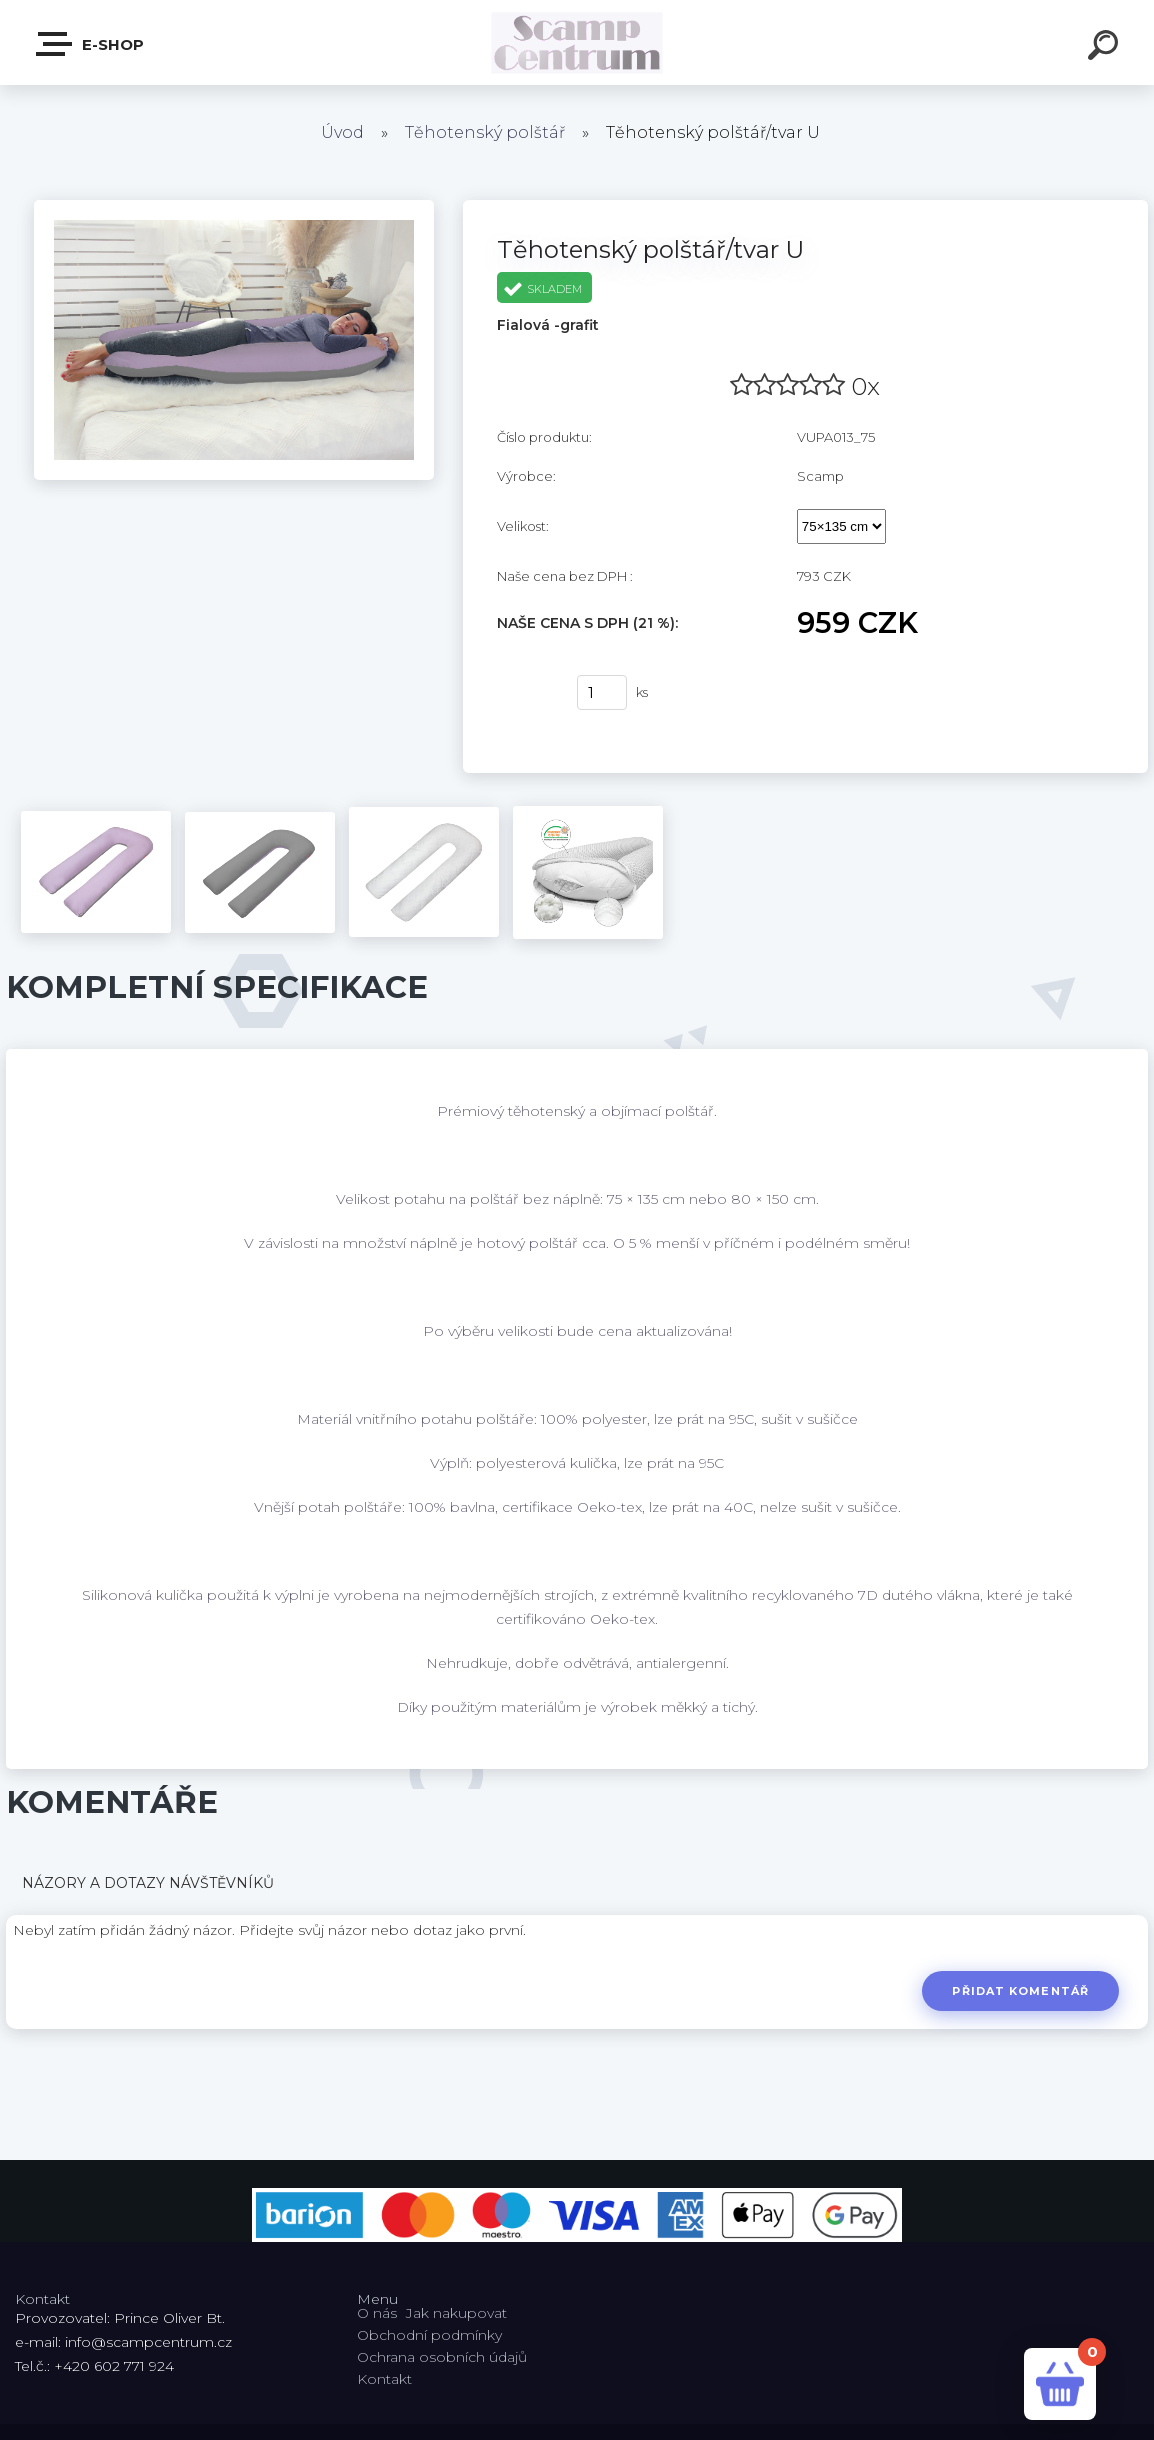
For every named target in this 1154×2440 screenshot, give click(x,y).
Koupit (524, 693)
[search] (1106, 48)
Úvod (342, 132)
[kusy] (602, 692)
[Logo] (577, 42)
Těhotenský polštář (485, 132)
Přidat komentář (1020, 1991)
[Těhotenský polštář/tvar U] (234, 207)
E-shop (91, 44)
